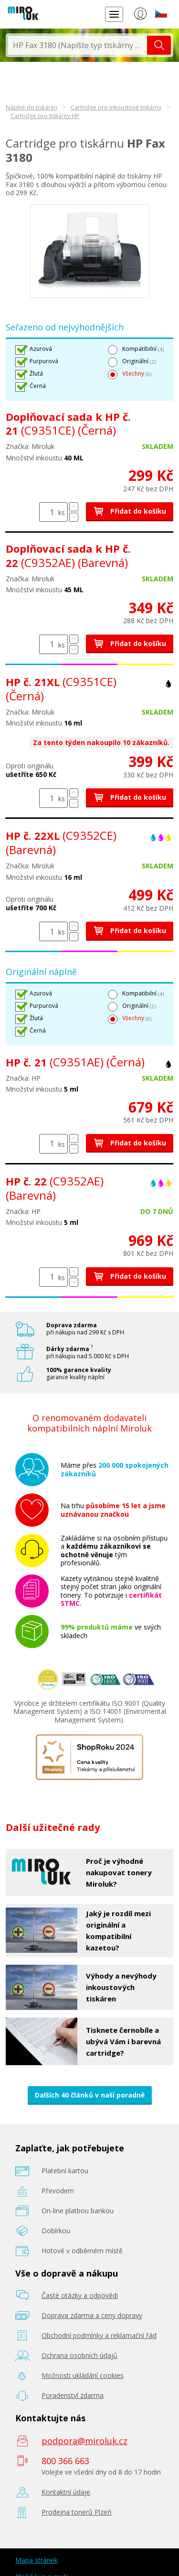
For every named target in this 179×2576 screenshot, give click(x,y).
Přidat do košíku (129, 511)
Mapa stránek (36, 2560)
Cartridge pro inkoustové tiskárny (116, 107)
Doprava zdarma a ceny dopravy (92, 2315)
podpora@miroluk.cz (84, 2441)
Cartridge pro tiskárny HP (45, 116)
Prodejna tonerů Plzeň (77, 2511)
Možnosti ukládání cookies (83, 2375)
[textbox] (77, 45)
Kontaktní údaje (66, 2491)
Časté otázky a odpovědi (80, 2295)
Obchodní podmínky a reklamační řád (99, 2335)
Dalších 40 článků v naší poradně (90, 2094)
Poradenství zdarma (73, 2395)
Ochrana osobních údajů (79, 2355)
